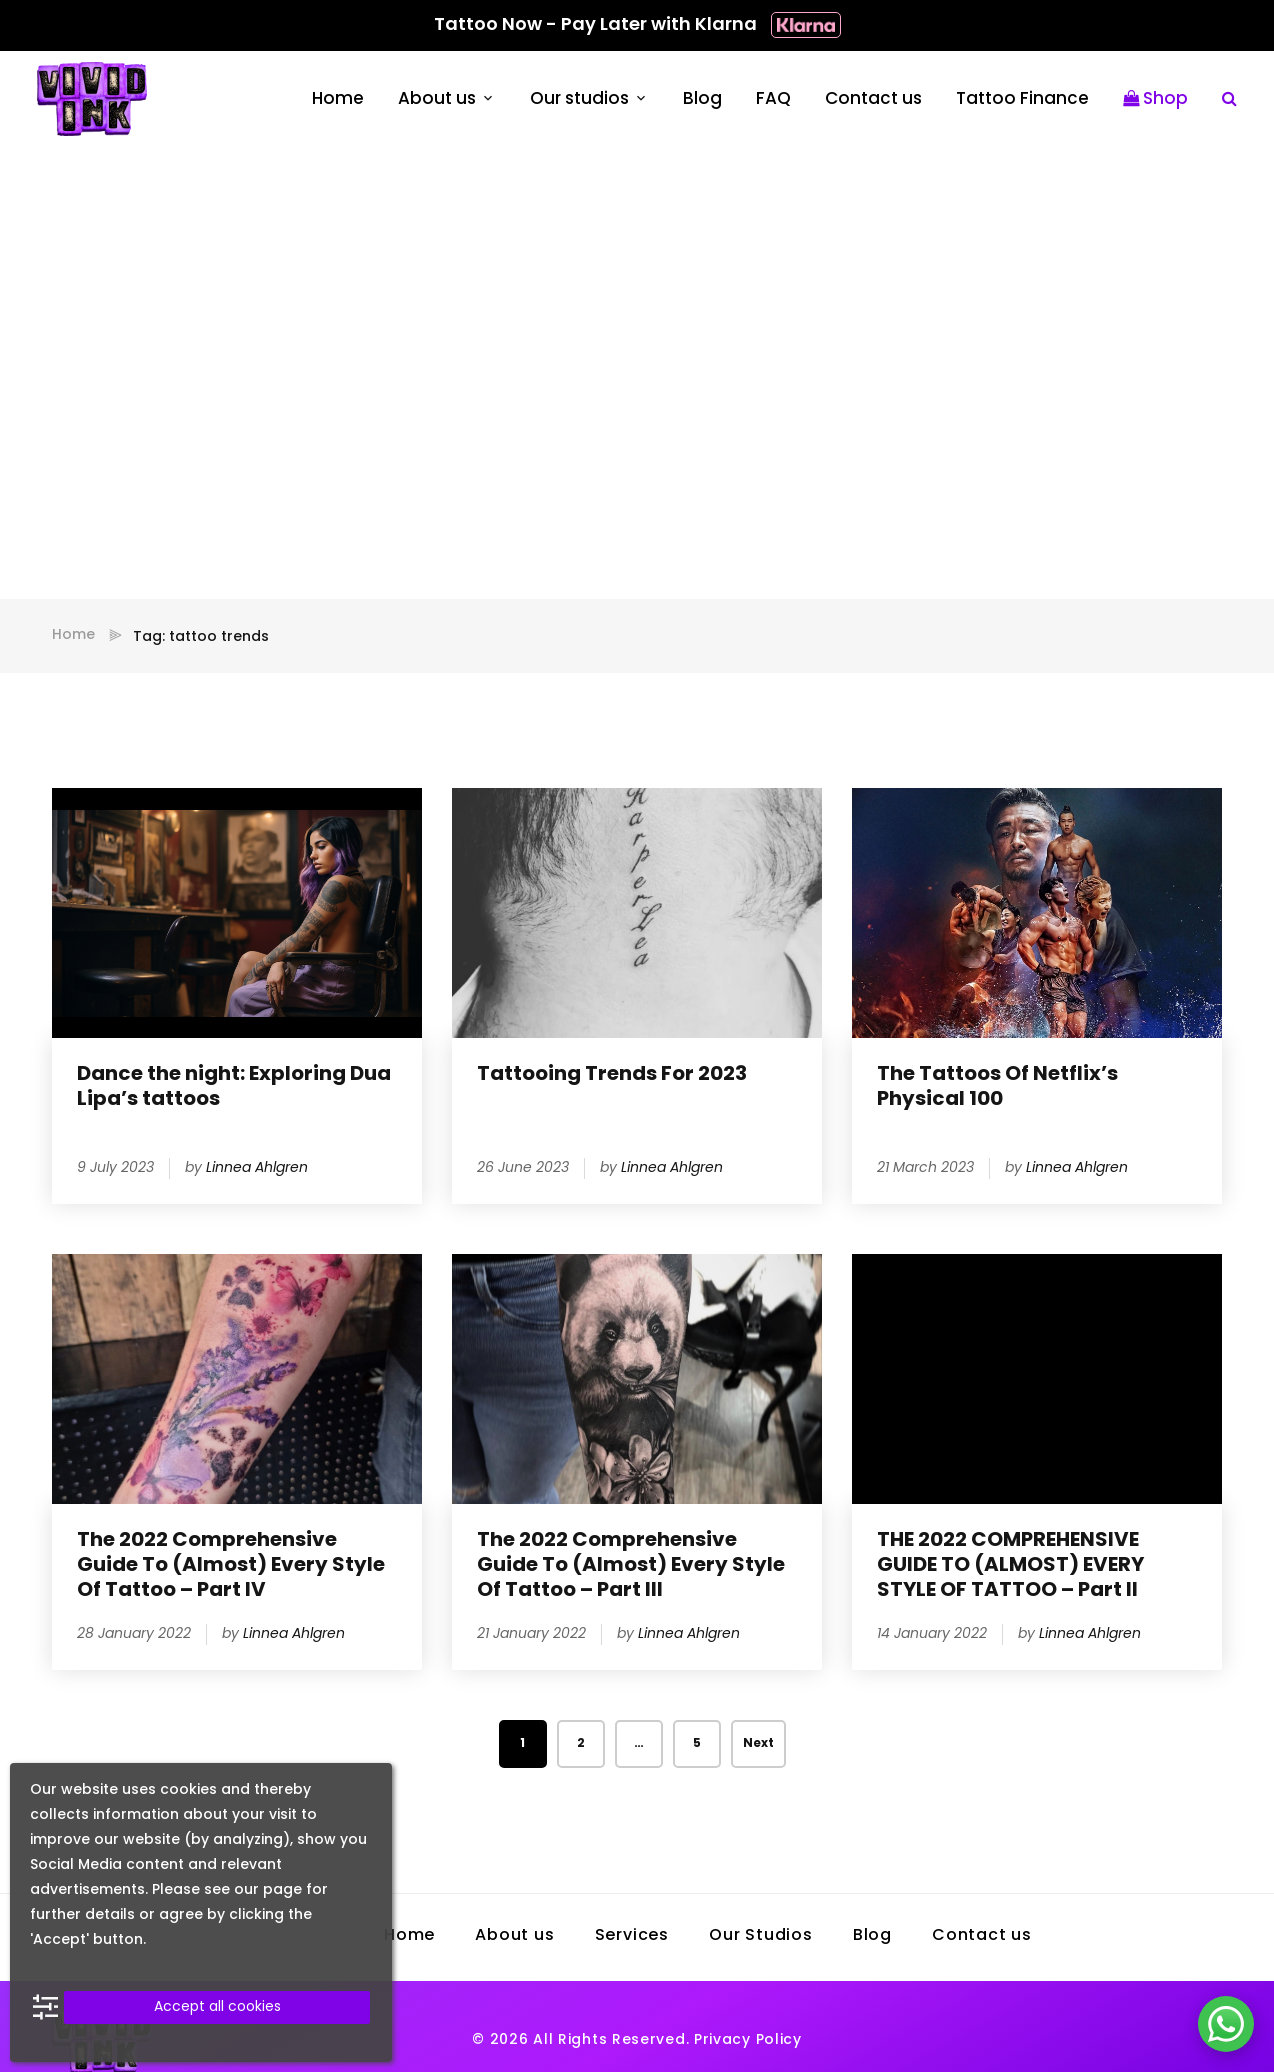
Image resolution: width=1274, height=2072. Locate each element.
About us (437, 99)
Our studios (579, 99)
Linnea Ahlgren (257, 1168)
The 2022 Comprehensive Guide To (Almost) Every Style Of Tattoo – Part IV (231, 1566)
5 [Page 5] (697, 1744)
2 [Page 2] (581, 1744)
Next (758, 1744)
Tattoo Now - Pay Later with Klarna (637, 25)
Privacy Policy (748, 2040)
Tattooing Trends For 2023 (612, 1075)
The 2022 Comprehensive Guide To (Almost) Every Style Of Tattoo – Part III (631, 1566)
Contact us (873, 99)
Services (632, 1936)
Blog (702, 99)
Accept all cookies (217, 2007)
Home (338, 99)
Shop (1155, 99)
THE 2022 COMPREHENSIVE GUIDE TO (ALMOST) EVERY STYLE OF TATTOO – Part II (1010, 1566)
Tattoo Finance (1022, 99)
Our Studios (761, 1936)
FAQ (773, 99)
